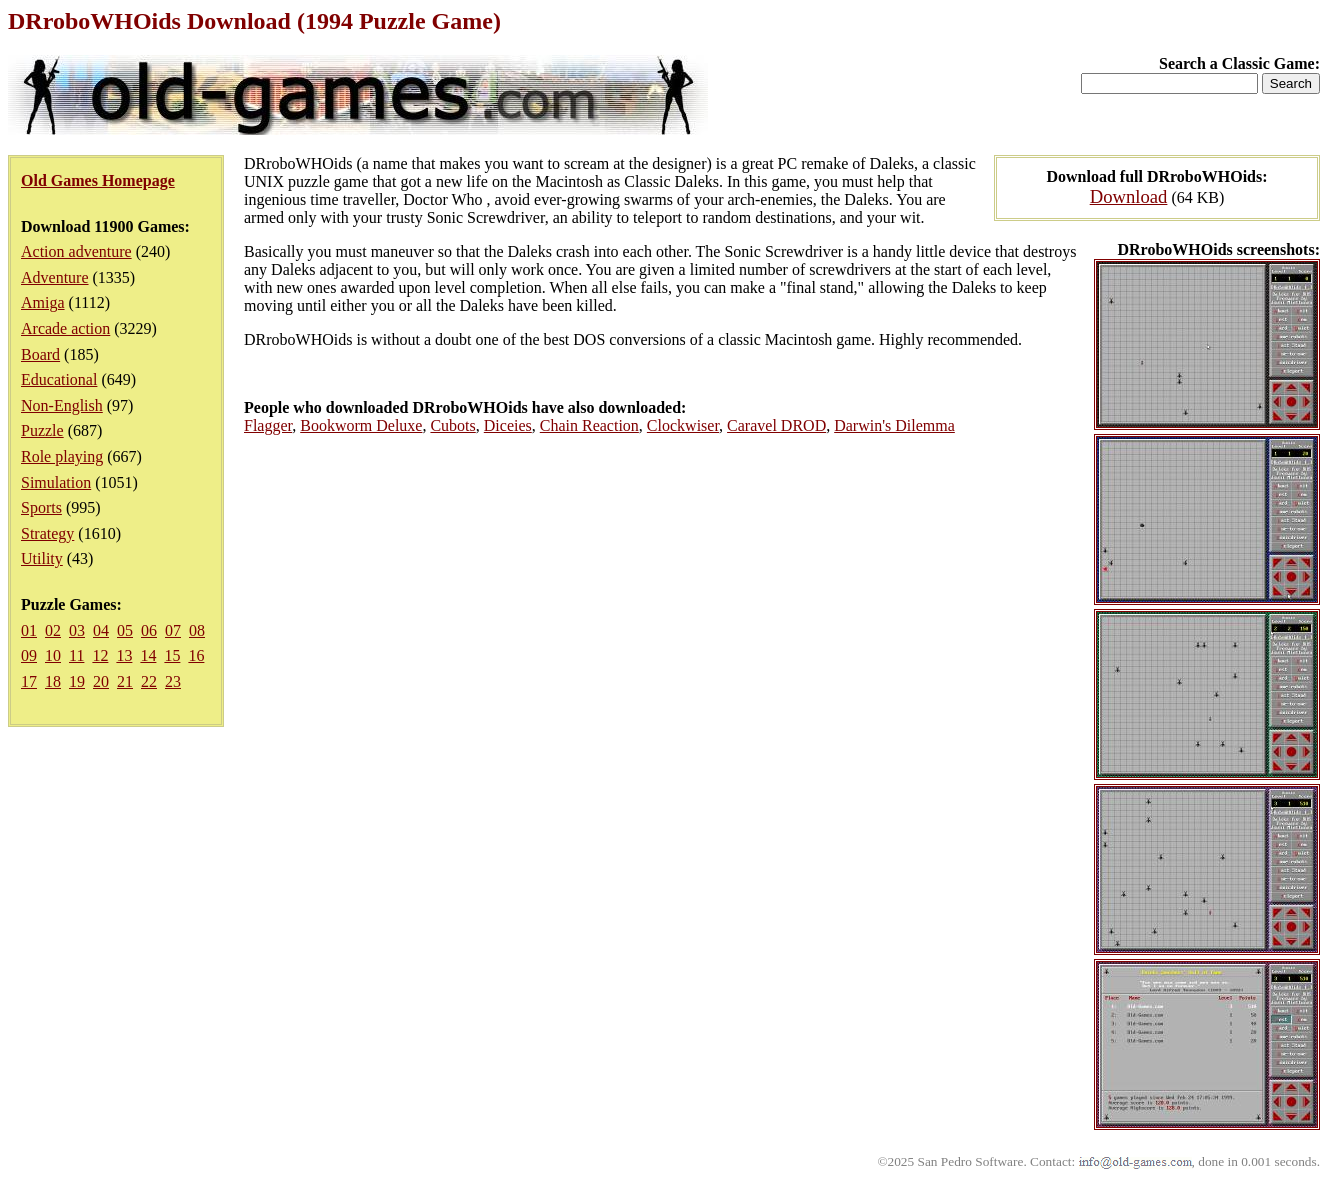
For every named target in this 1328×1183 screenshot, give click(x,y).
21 (125, 681)
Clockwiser (683, 425)
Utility (42, 558)
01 (29, 630)
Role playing (62, 456)
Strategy (47, 533)
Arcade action (65, 328)
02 (53, 630)
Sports (41, 507)
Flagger (268, 425)
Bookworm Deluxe (361, 425)
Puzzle (42, 430)
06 (149, 630)
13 (124, 655)
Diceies (508, 425)
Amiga (43, 302)
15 (172, 655)
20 (101, 681)
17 (29, 681)
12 (100, 655)
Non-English (62, 405)
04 (101, 630)
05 (125, 630)
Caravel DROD (776, 425)
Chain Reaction (589, 425)
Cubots (452, 425)
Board (40, 354)
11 (76, 655)
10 (53, 655)
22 (149, 681)
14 (148, 655)
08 (197, 630)
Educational (59, 379)
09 (29, 655)
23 (173, 681)
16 (196, 655)
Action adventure (76, 251)
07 (173, 630)
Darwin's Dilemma (894, 425)
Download (1129, 196)
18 (53, 681)
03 (77, 630)
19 (77, 681)
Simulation (56, 482)
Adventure (55, 277)
